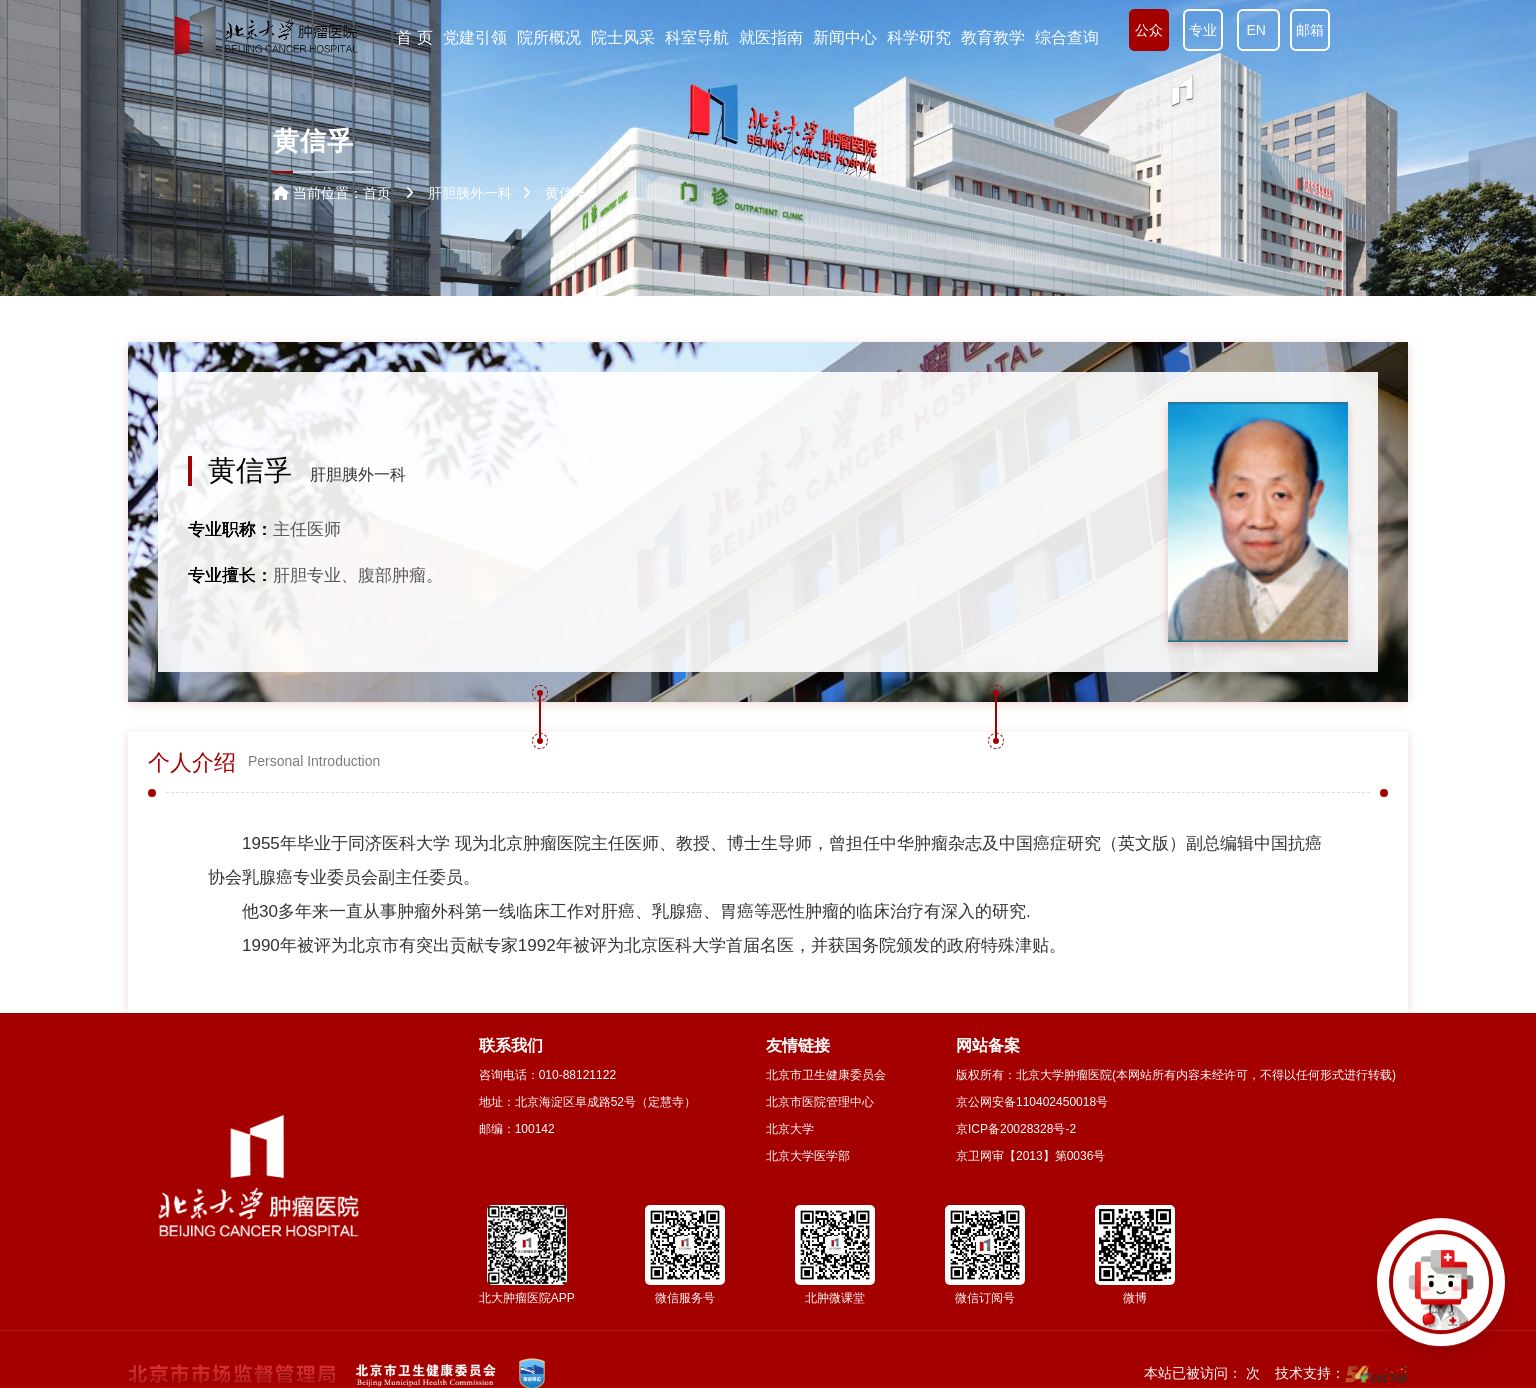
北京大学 (790, 1129)
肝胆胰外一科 (358, 474)
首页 (377, 193)
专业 (1203, 30)
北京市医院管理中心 (820, 1102)
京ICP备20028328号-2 (1016, 1129)
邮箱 (1310, 30)
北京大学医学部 (808, 1156)
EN (1258, 30)
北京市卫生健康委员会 (826, 1075)
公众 (1149, 30)
